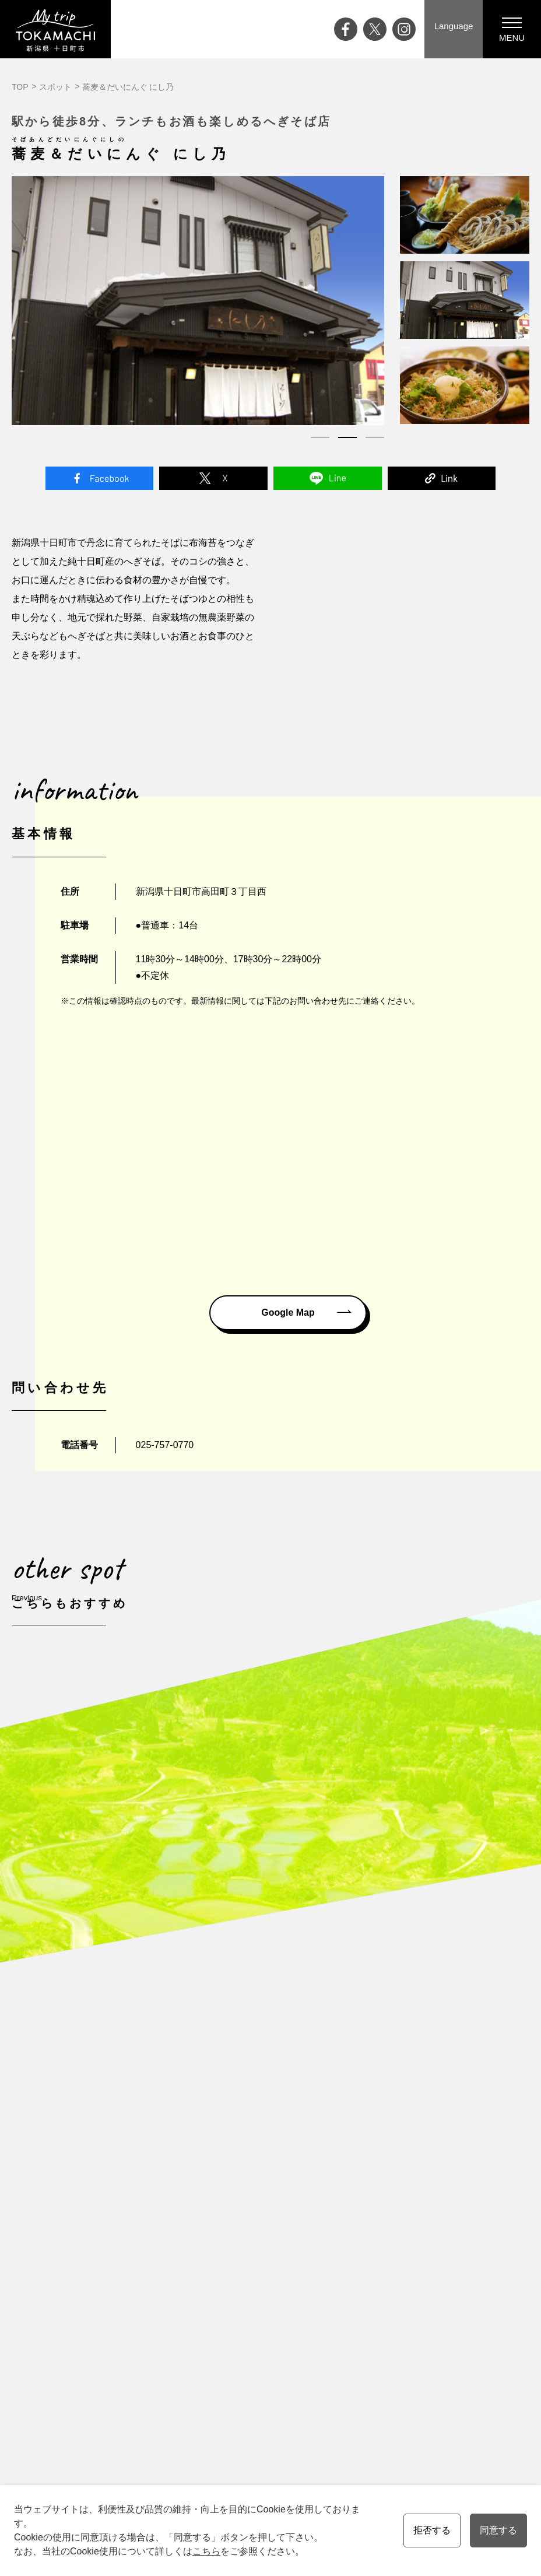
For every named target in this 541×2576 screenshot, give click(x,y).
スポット (55, 87)
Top (94, 2191)
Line (327, 478)
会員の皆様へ (339, 2339)
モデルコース (339, 2207)
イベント (103, 2207)
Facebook (99, 478)
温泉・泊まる (261, 2272)
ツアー (327, 2223)
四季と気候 (174, 2240)
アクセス (103, 2289)
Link (442, 478)
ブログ (99, 2223)
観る (245, 2207)
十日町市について (186, 2223)
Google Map (288, 1312)
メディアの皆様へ (414, 2223)
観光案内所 (401, 2191)
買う (245, 2256)
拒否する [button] (432, 2530)
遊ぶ (245, 2223)
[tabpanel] (198, 300)
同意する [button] (498, 2530)
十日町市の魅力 (182, 2207)
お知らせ (103, 2305)
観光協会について (414, 2240)
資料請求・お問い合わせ (426, 2207)
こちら (206, 2551)
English (227, 2372)
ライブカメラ (111, 2272)
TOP (20, 87)
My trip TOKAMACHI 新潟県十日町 (55, 29)
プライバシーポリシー (422, 2256)
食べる (249, 2240)
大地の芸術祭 (111, 2256)
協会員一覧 (401, 2272)
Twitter (213, 478)
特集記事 (103, 2240)
